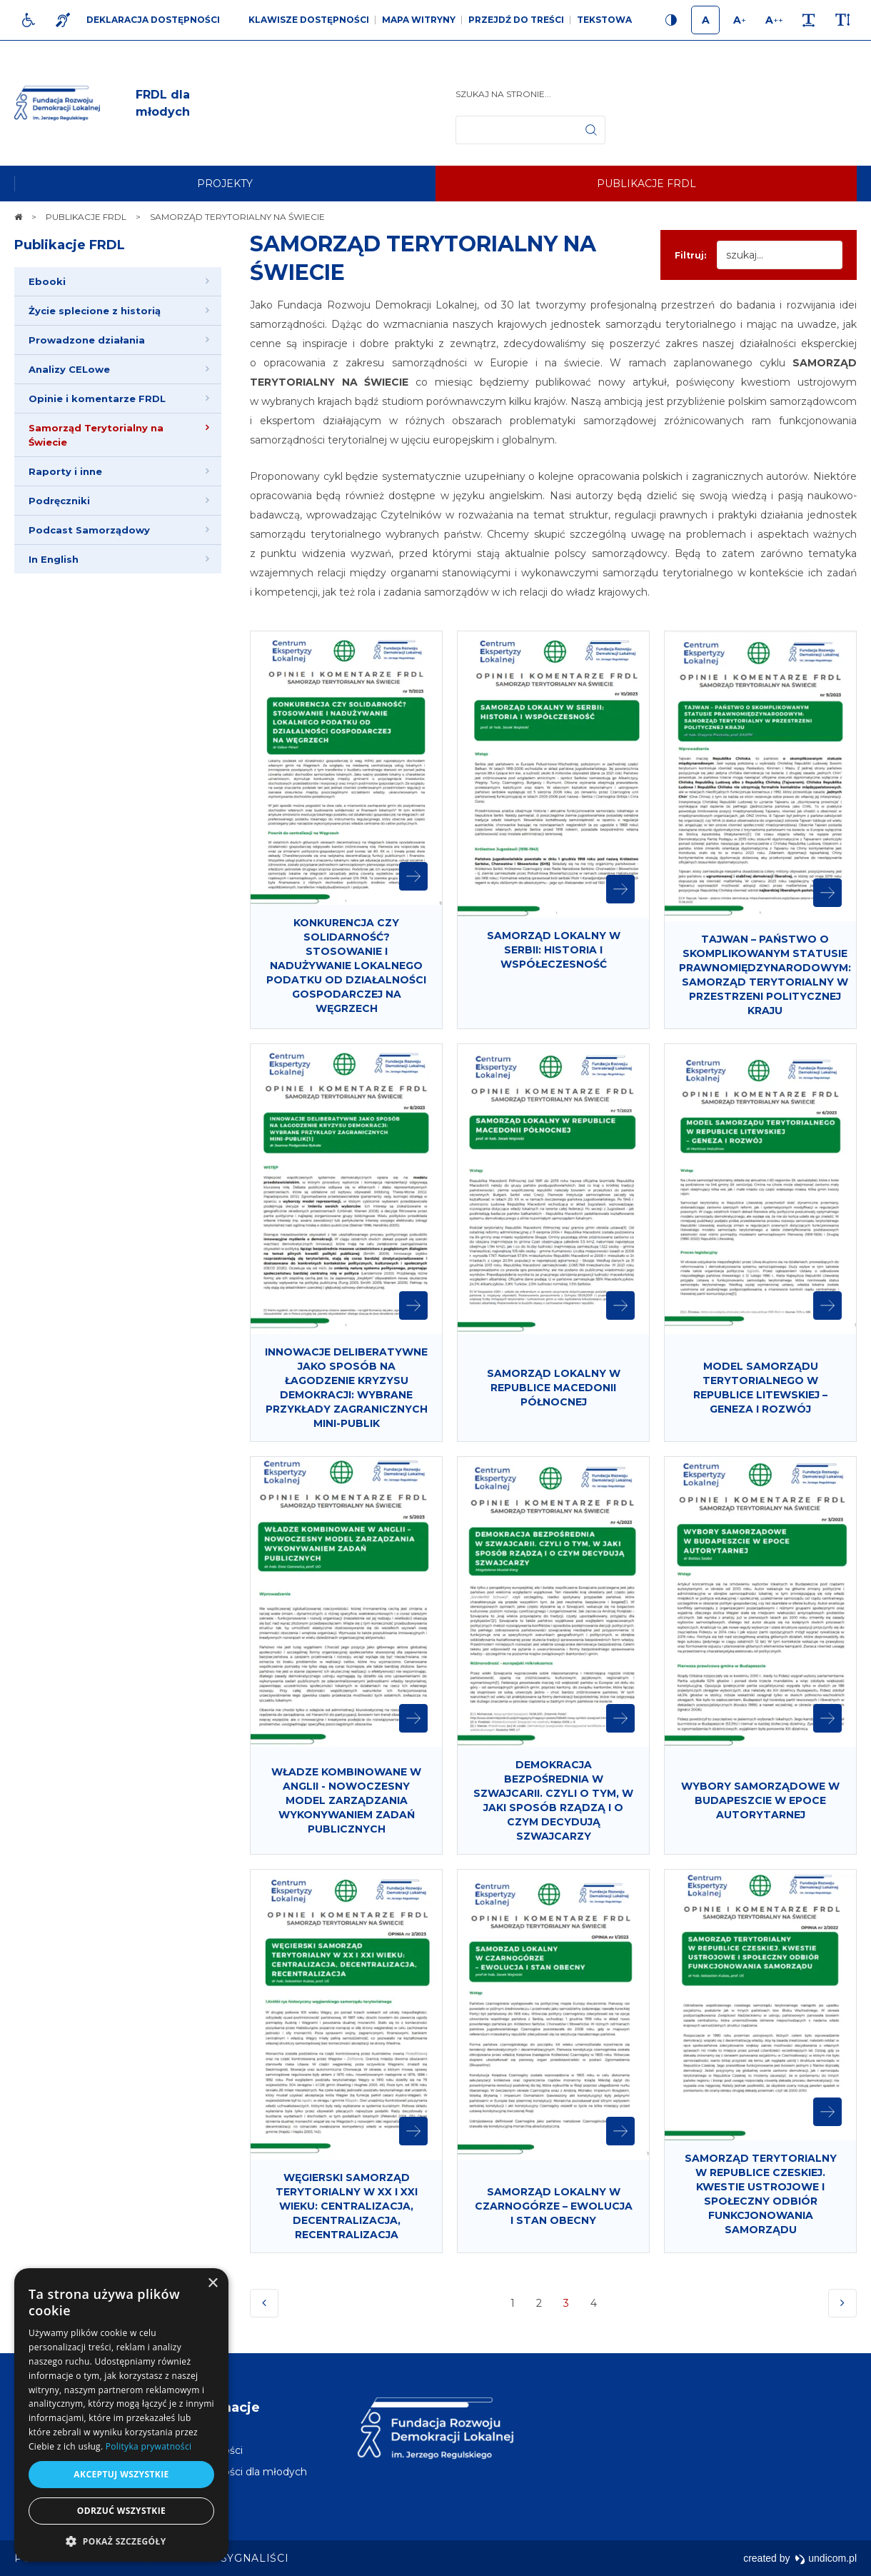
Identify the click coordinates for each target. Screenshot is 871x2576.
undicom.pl (826, 2558)
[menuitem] (225, 183)
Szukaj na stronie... (503, 94)
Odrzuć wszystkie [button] (121, 2511)
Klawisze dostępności (308, 19)
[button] (121, 2540)
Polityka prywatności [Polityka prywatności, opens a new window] (148, 2446)
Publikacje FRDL (69, 245)
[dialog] (121, 2415)
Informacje (223, 2407)
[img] (182, 103)
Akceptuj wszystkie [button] (121, 2474)
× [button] (212, 2283)
